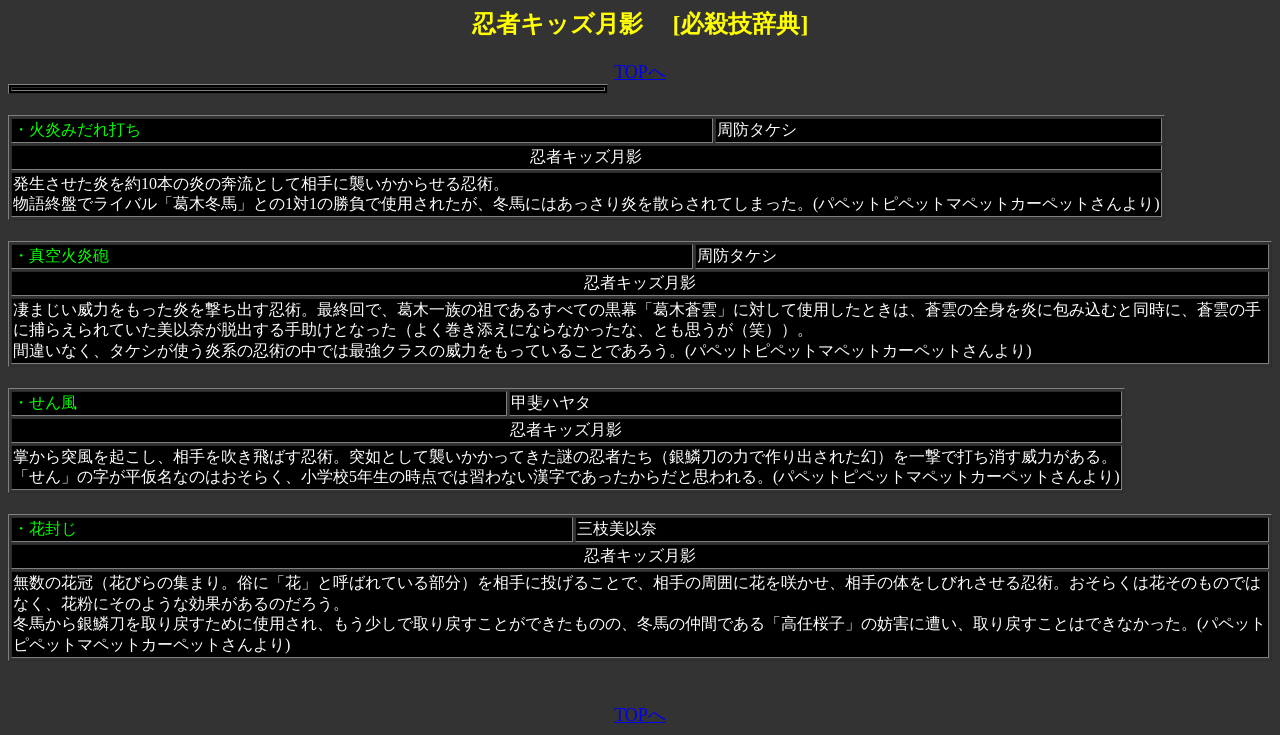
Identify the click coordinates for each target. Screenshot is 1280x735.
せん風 (53, 402)
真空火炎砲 (69, 255)
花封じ (53, 528)
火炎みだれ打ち (85, 129)
